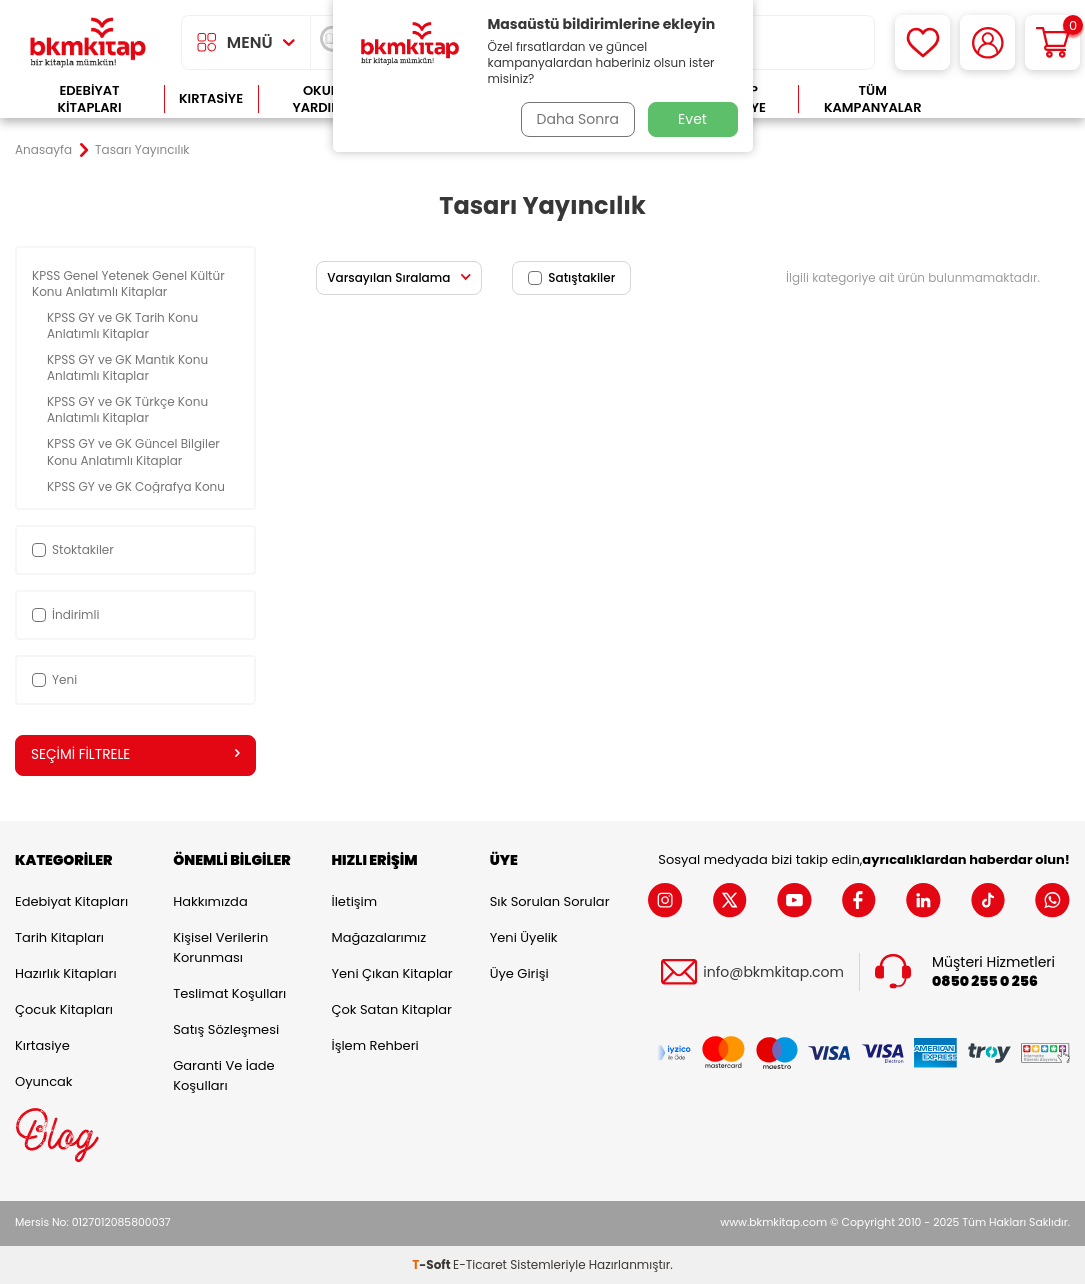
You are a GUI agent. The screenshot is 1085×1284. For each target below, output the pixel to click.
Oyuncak (44, 1082)
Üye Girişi (519, 974)
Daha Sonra (575, 119)
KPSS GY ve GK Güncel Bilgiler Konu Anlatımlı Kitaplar (133, 451)
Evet (692, 119)
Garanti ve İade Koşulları (223, 1076)
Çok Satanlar (1008, 99)
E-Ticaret (480, 1264)
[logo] (88, 42)
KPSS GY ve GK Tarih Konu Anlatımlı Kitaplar (122, 325)
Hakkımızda (210, 902)
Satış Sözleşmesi (226, 1030)
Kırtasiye (211, 98)
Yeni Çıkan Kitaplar (391, 974)
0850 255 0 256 (985, 981)
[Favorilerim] (922, 42)
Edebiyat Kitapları (89, 99)
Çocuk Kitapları (64, 1010)
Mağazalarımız (378, 938)
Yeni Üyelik (524, 938)
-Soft (432, 1264)
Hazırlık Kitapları (66, 974)
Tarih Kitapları (59, 938)
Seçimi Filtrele (135, 755)
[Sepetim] (1052, 42)
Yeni (54, 679)
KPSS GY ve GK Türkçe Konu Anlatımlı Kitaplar (127, 409)
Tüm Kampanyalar (873, 99)
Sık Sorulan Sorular (550, 902)
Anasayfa (43, 150)
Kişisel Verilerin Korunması (220, 948)
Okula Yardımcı (324, 99)
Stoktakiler (73, 549)
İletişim (354, 902)
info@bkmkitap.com (773, 972)
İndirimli (65, 614)
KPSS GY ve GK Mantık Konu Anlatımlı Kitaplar (127, 367)
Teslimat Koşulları (229, 994)
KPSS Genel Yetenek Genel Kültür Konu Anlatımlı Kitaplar (128, 283)
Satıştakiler (571, 277)
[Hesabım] (987, 42)
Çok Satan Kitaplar (391, 1010)
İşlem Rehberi (374, 1046)
